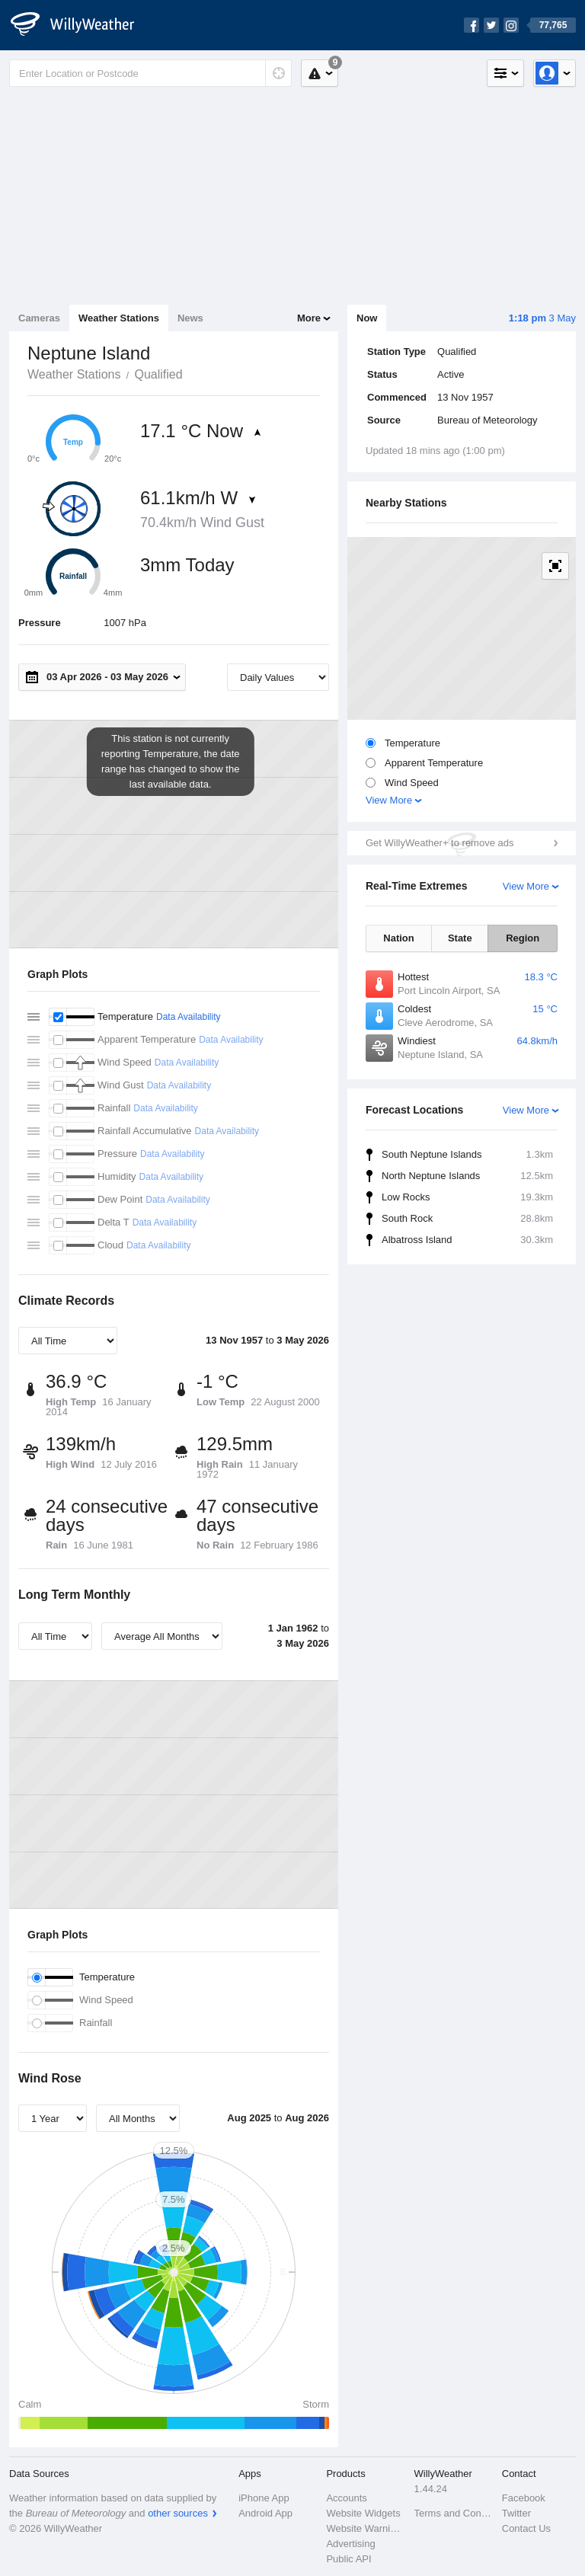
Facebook (523, 2498)
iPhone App (263, 2498)
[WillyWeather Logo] (80, 25)
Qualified (158, 374)
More (309, 318)
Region (522, 938)
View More (389, 800)
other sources (178, 2513)
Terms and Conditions (453, 2513)
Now (366, 318)
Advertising (350, 2543)
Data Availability (188, 1017)
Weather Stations (118, 318)
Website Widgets (363, 2513)
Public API (348, 2559)
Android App (265, 2513)
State (460, 938)
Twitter (516, 2513)
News (190, 318)
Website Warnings (365, 2528)
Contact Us (526, 2528)
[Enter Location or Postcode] (150, 73)
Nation (398, 938)
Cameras (39, 318)
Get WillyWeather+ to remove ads (439, 843)
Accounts (346, 2498)
